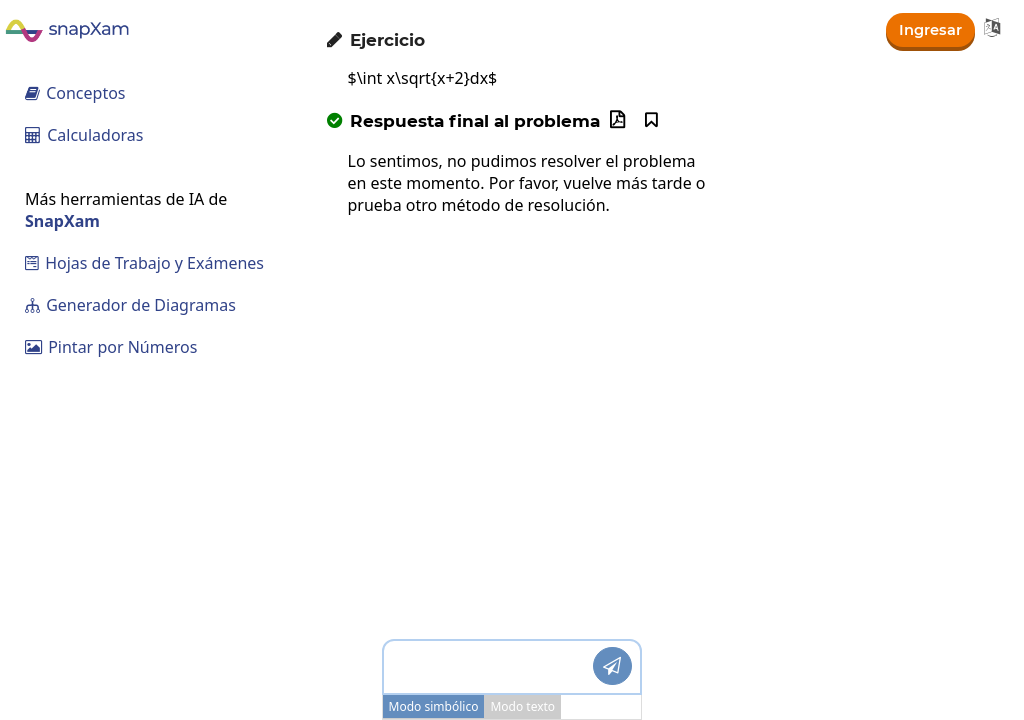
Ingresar (927, 28)
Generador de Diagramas (130, 305)
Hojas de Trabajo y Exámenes (144, 263)
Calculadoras (84, 135)
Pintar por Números (111, 347)
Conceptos (75, 93)
